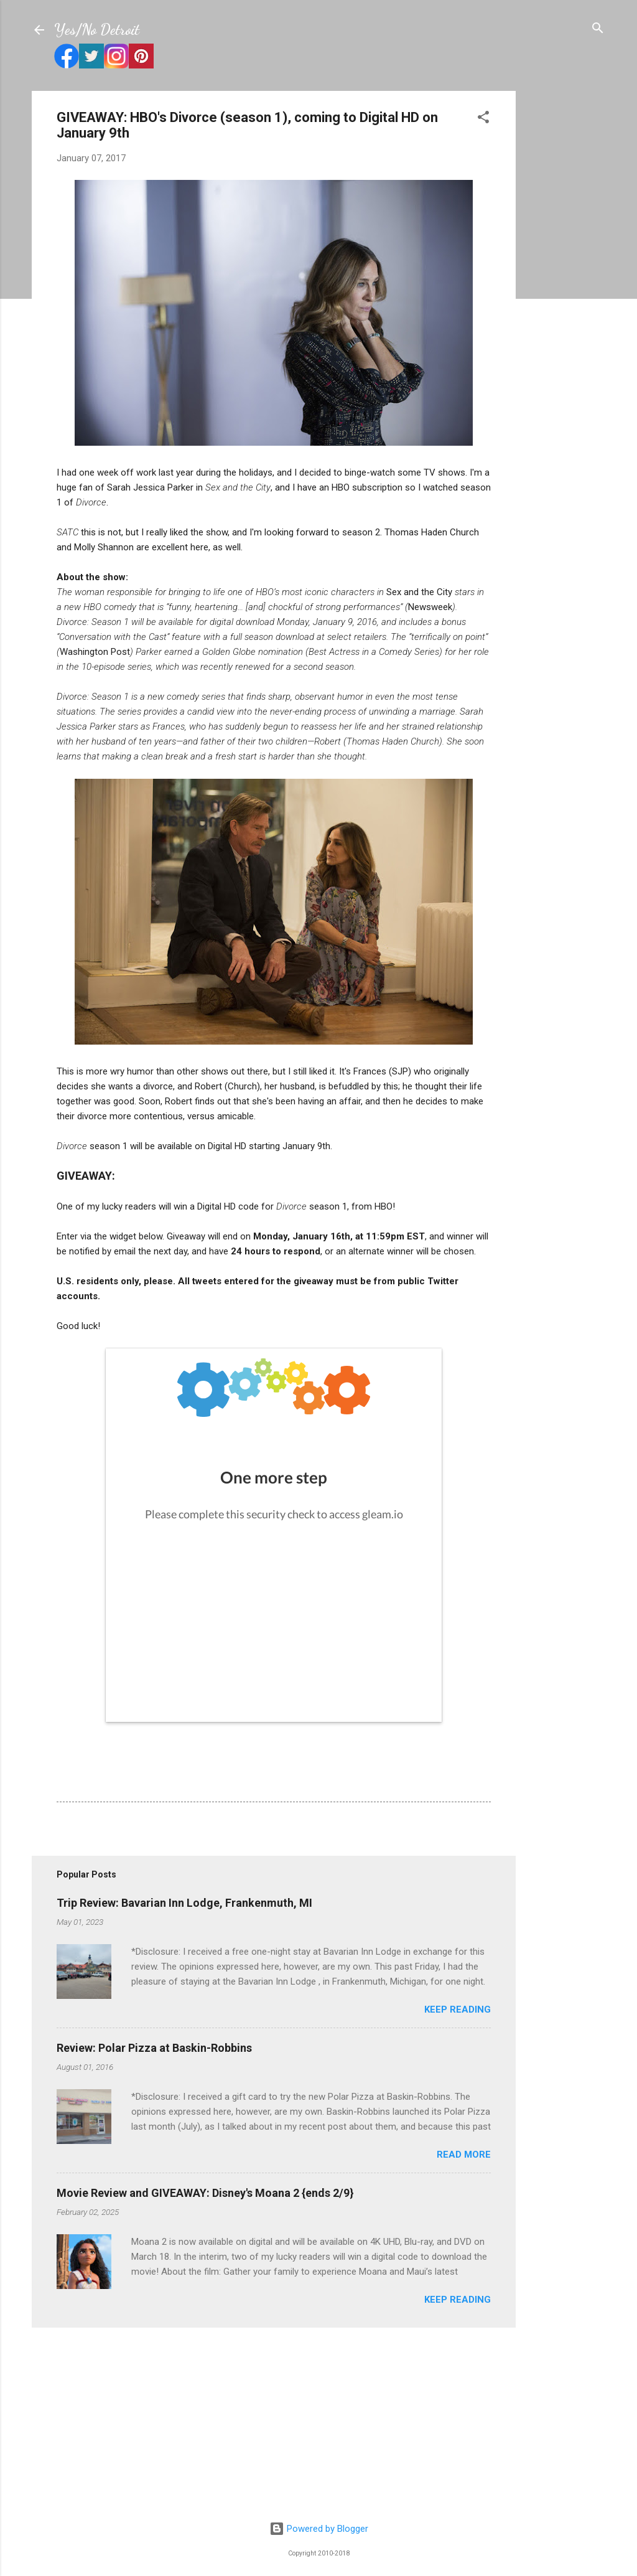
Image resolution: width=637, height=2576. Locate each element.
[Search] (597, 29)
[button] (483, 118)
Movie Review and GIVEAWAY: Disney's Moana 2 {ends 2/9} (205, 2192)
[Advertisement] (565, 277)
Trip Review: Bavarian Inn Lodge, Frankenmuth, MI (184, 1902)
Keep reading (457, 2009)
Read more (464, 2154)
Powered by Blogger (318, 2528)
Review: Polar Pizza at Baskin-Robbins (154, 2047)
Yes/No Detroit (96, 30)
